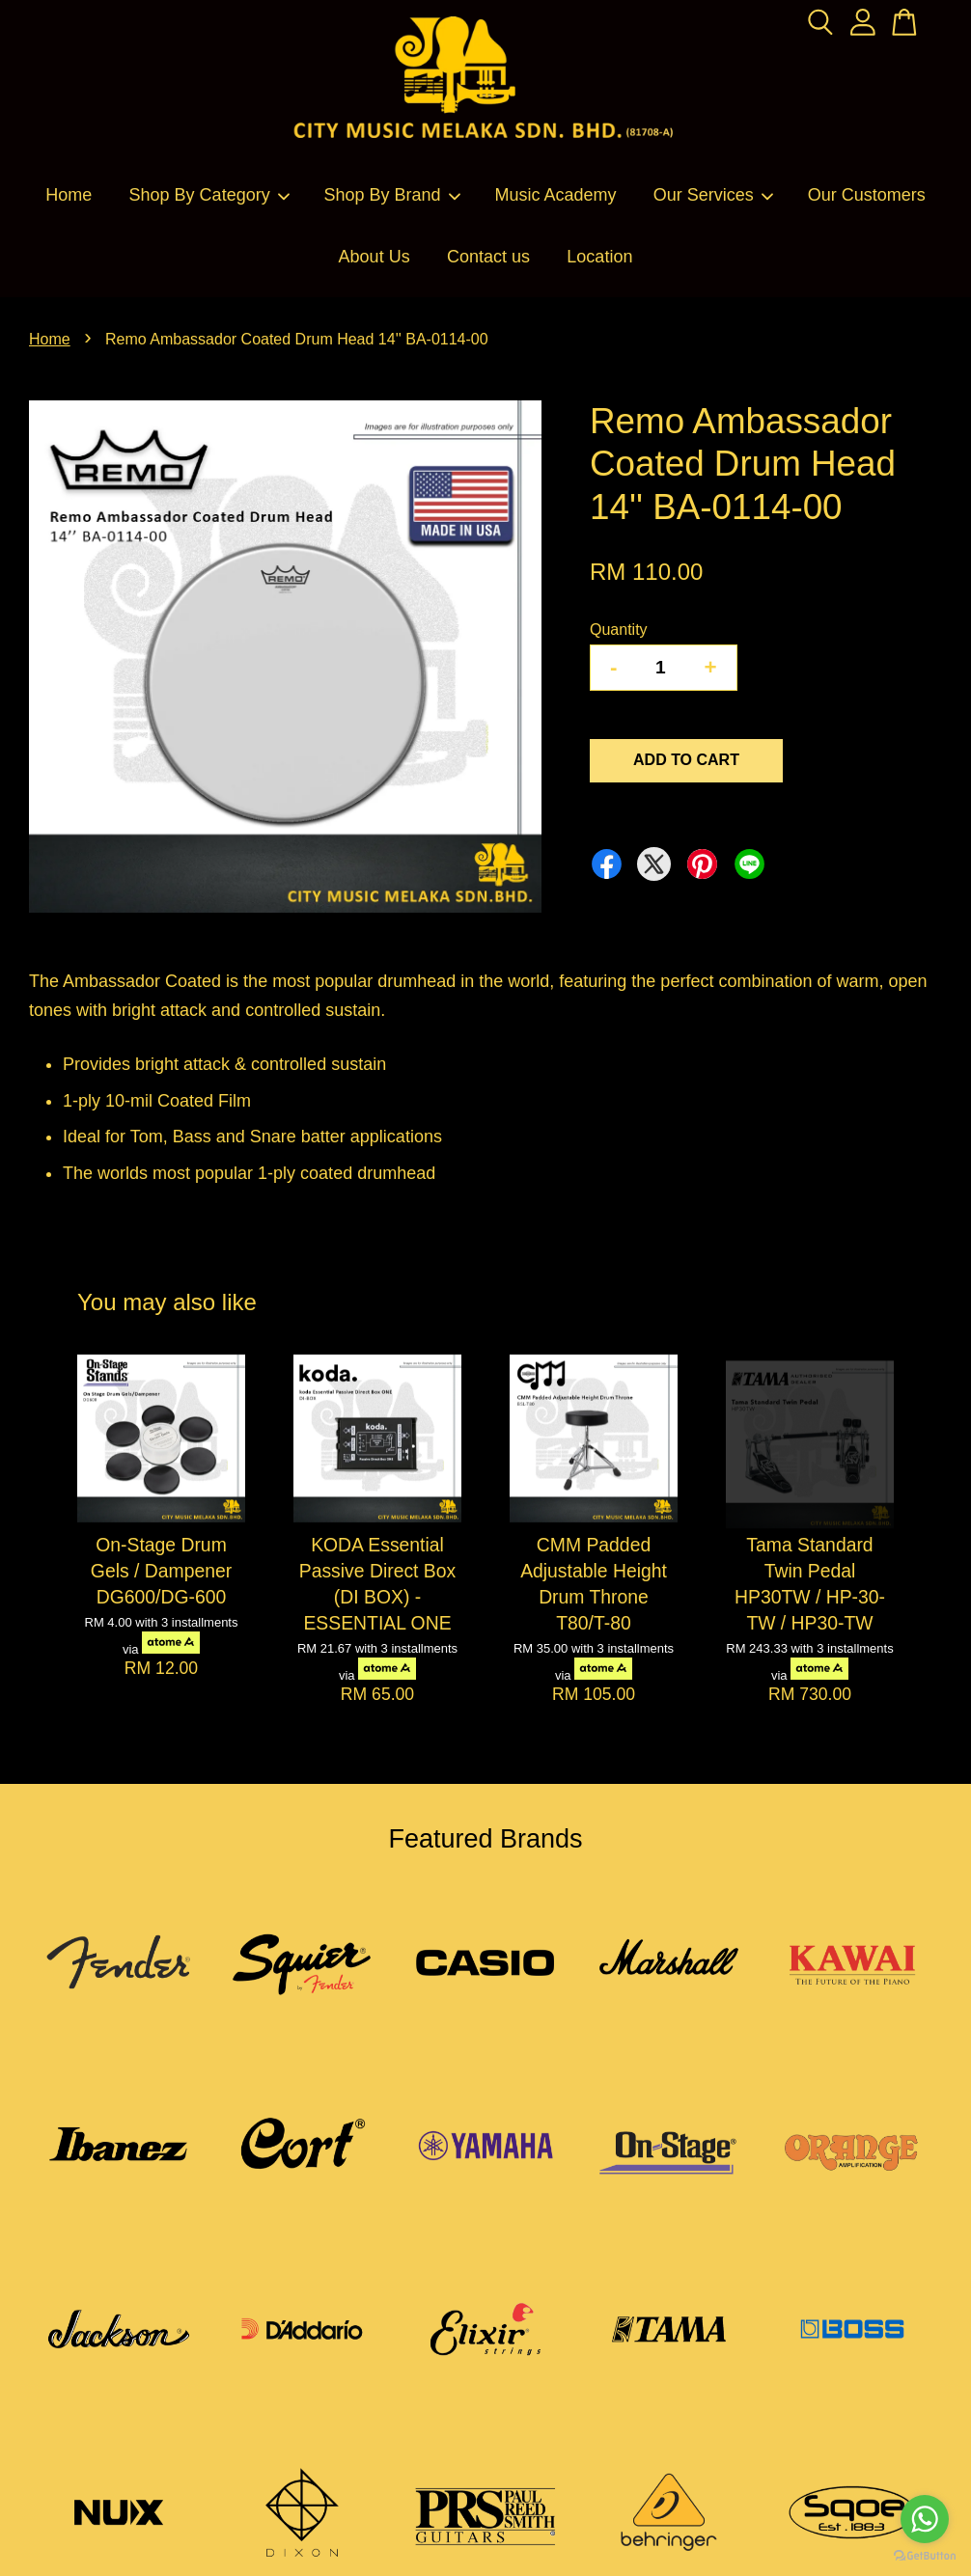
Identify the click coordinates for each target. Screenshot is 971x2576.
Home (68, 195)
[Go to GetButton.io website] (925, 2556)
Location (599, 256)
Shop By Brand (393, 195)
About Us (374, 256)
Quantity (619, 629)
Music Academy (555, 195)
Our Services (714, 195)
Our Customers (867, 195)
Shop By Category (210, 195)
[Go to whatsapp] (925, 2519)
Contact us (488, 256)
